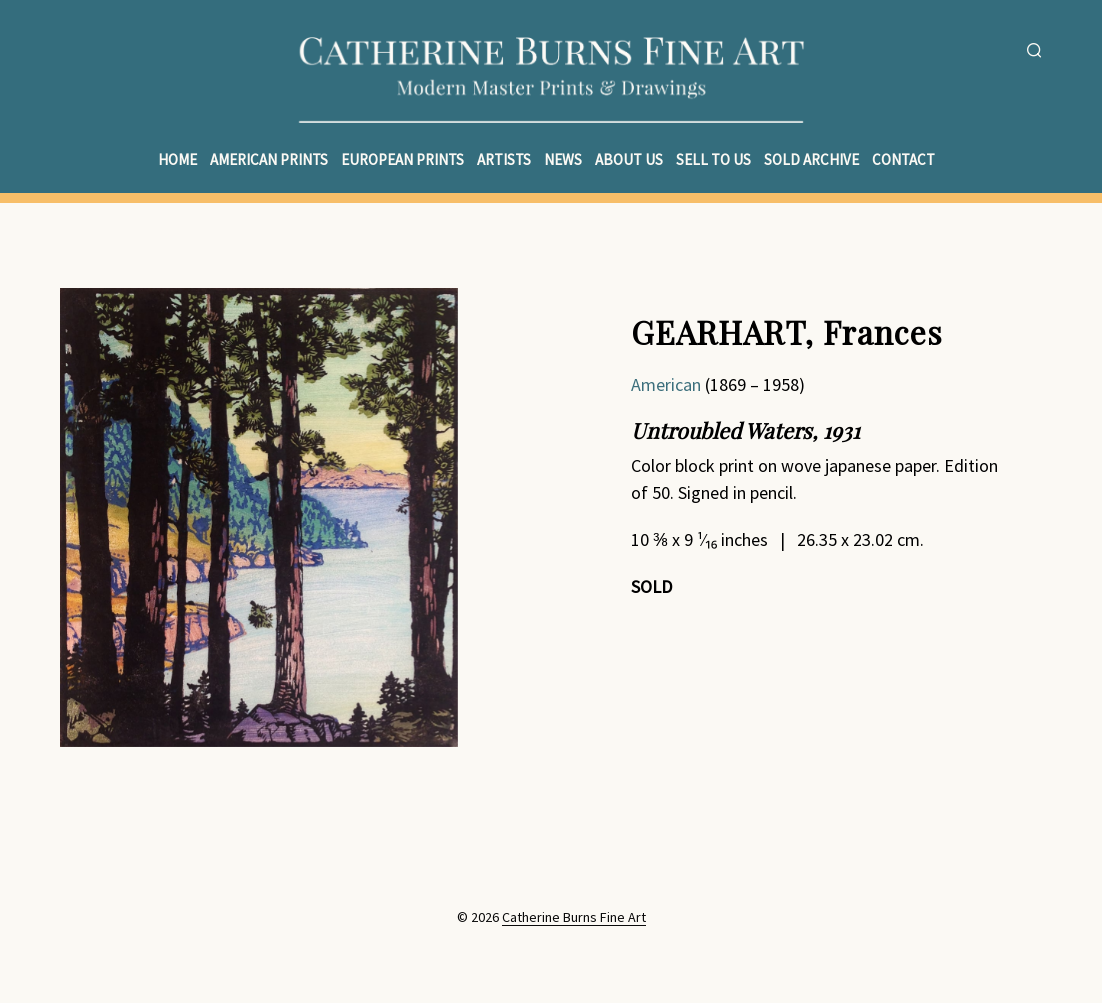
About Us (629, 159)
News (563, 159)
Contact (903, 159)
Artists (504, 159)
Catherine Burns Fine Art (574, 918)
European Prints (402, 159)
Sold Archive (811, 159)
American (666, 384)
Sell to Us (713, 159)
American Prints (269, 159)
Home (177, 159)
